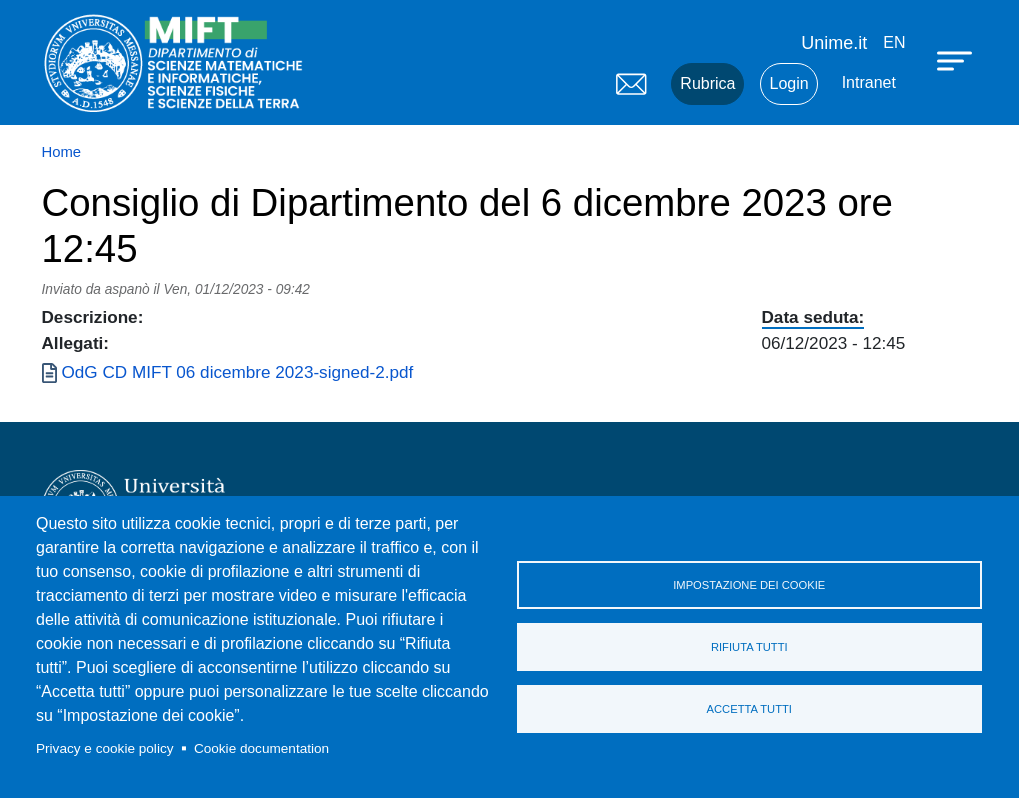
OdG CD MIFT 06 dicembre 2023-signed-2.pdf (238, 372)
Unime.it (834, 43)
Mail (631, 84)
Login (788, 83)
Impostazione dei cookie (749, 585)
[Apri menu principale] (957, 60)
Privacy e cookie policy (105, 748)
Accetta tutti (749, 709)
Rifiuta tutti (749, 647)
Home (62, 152)
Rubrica (707, 83)
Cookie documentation (261, 748)
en (894, 42)
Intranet (869, 82)
